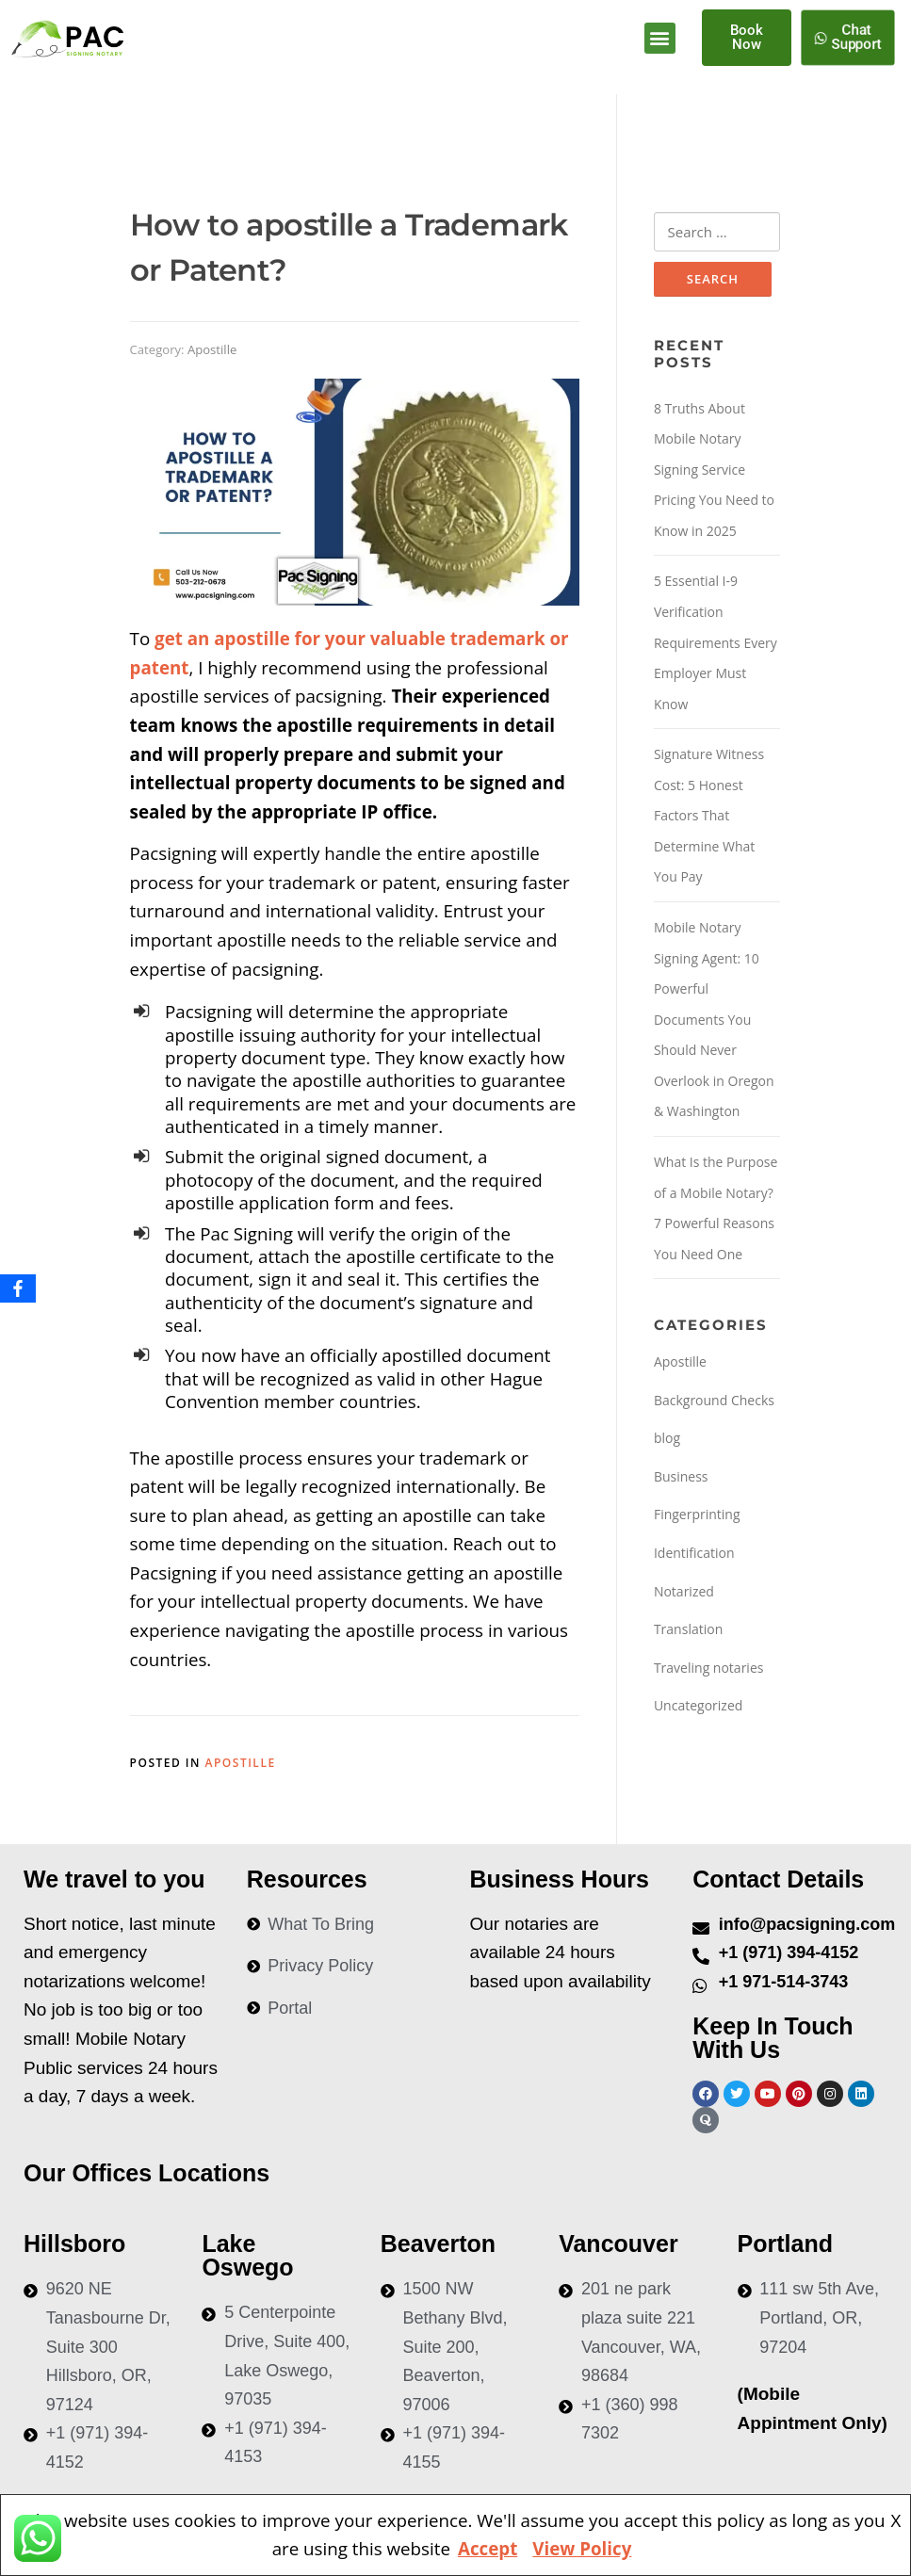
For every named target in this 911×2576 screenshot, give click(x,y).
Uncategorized (698, 1706)
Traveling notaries (709, 1668)
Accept (487, 2548)
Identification (694, 1554)
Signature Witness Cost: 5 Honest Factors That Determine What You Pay (709, 816)
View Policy (581, 2548)
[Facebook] (18, 1288)
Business (681, 1477)
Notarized (684, 1591)
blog (667, 1439)
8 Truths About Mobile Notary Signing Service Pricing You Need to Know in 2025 (714, 469)
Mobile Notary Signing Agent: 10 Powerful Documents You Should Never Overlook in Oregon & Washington (714, 1020)
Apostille (211, 349)
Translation (688, 1630)
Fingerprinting (697, 1515)
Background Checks (714, 1400)
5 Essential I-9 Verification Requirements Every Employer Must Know (715, 643)
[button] (659, 38)
